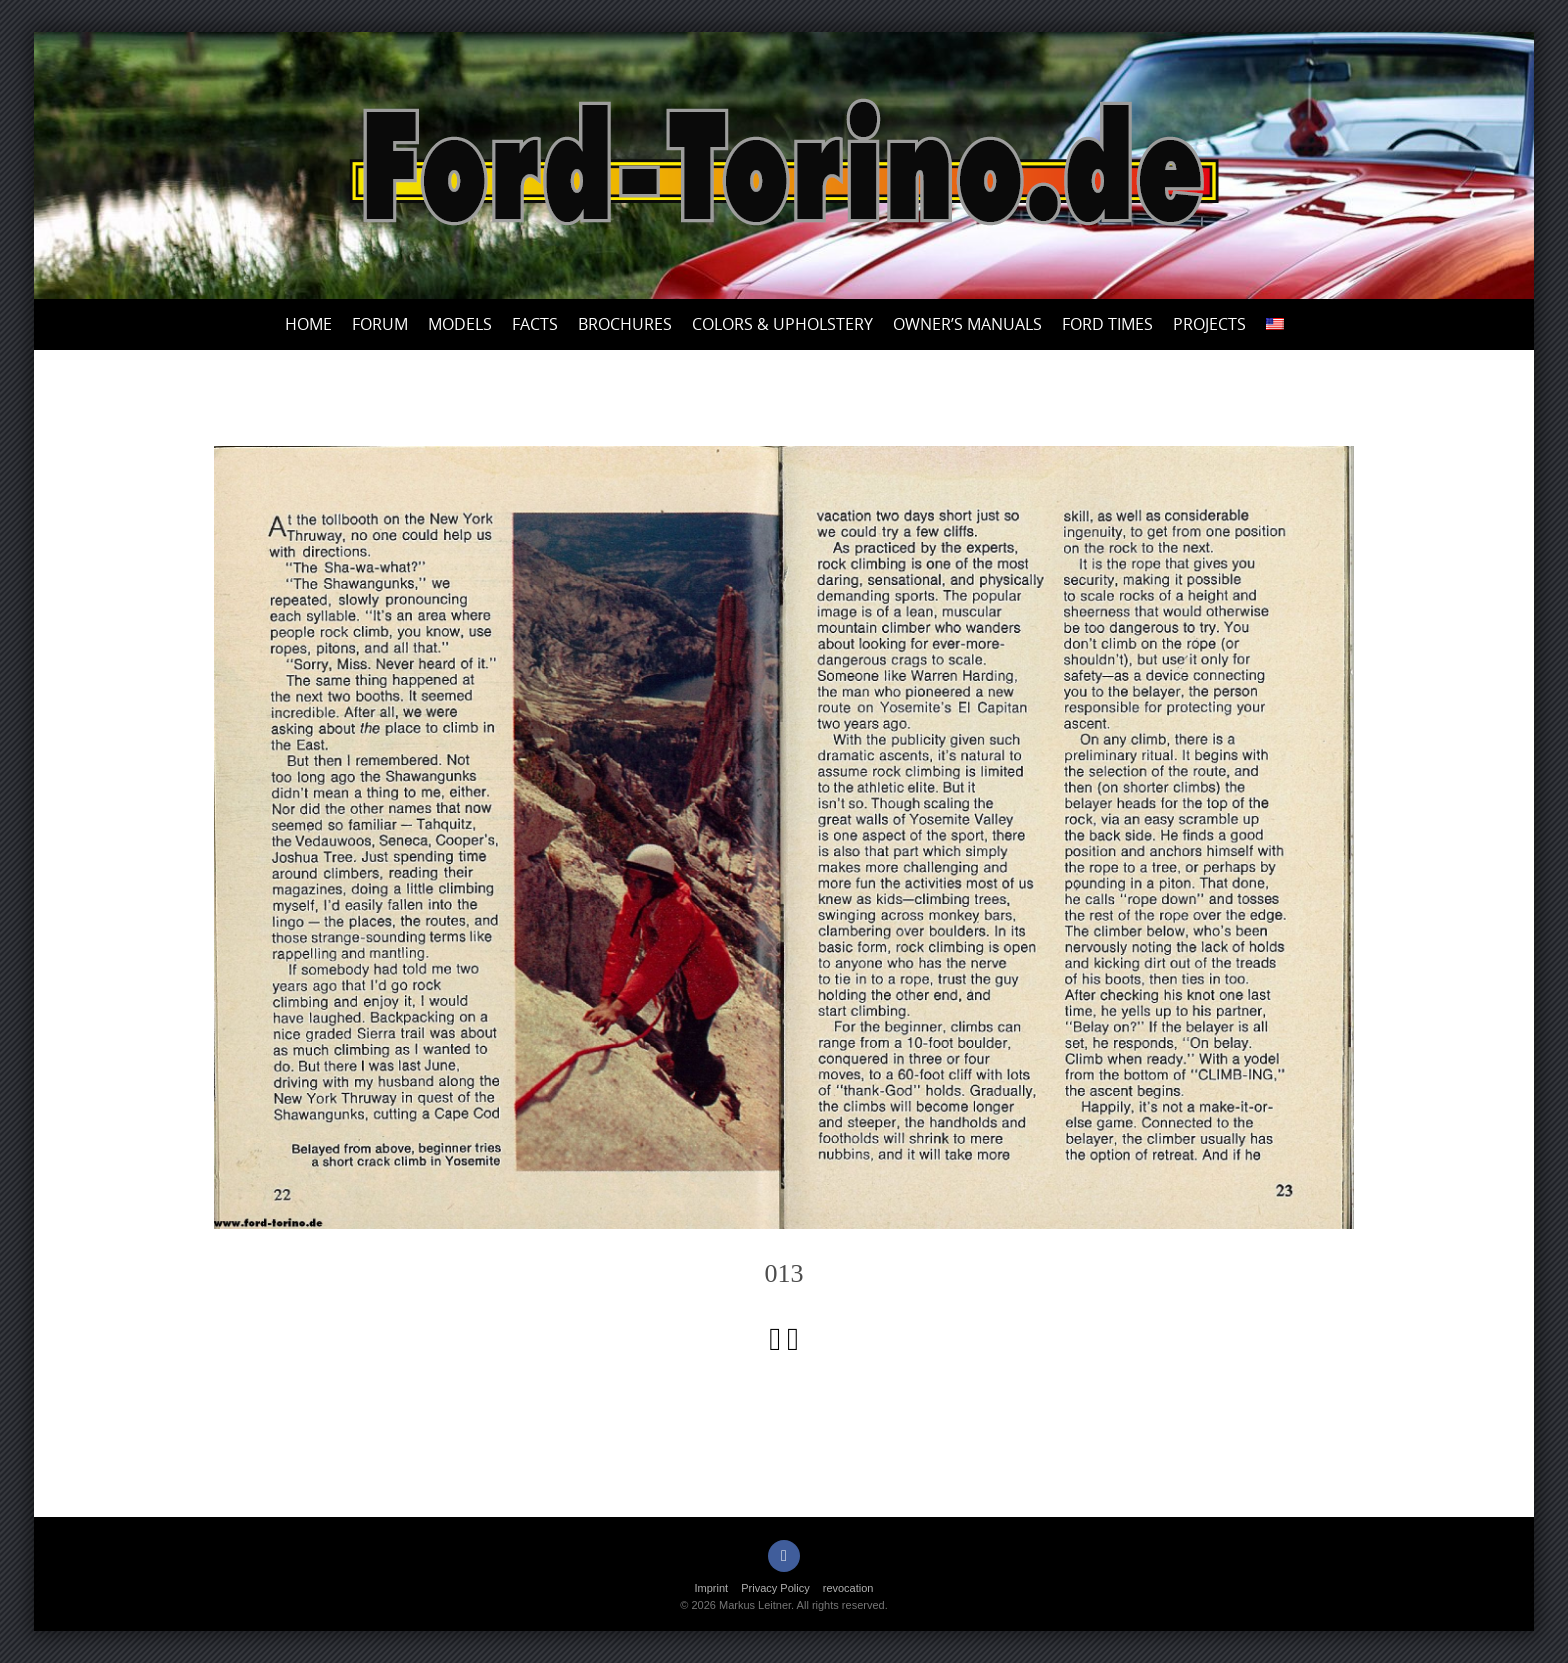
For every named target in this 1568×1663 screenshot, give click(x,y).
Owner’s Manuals (967, 324)
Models (460, 324)
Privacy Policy (775, 1588)
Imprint (712, 1588)
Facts (535, 324)
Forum (380, 324)
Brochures (625, 324)
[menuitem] (1275, 324)
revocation (848, 1588)
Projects (1209, 324)
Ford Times (1107, 324)
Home (308, 324)
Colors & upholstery (782, 324)
